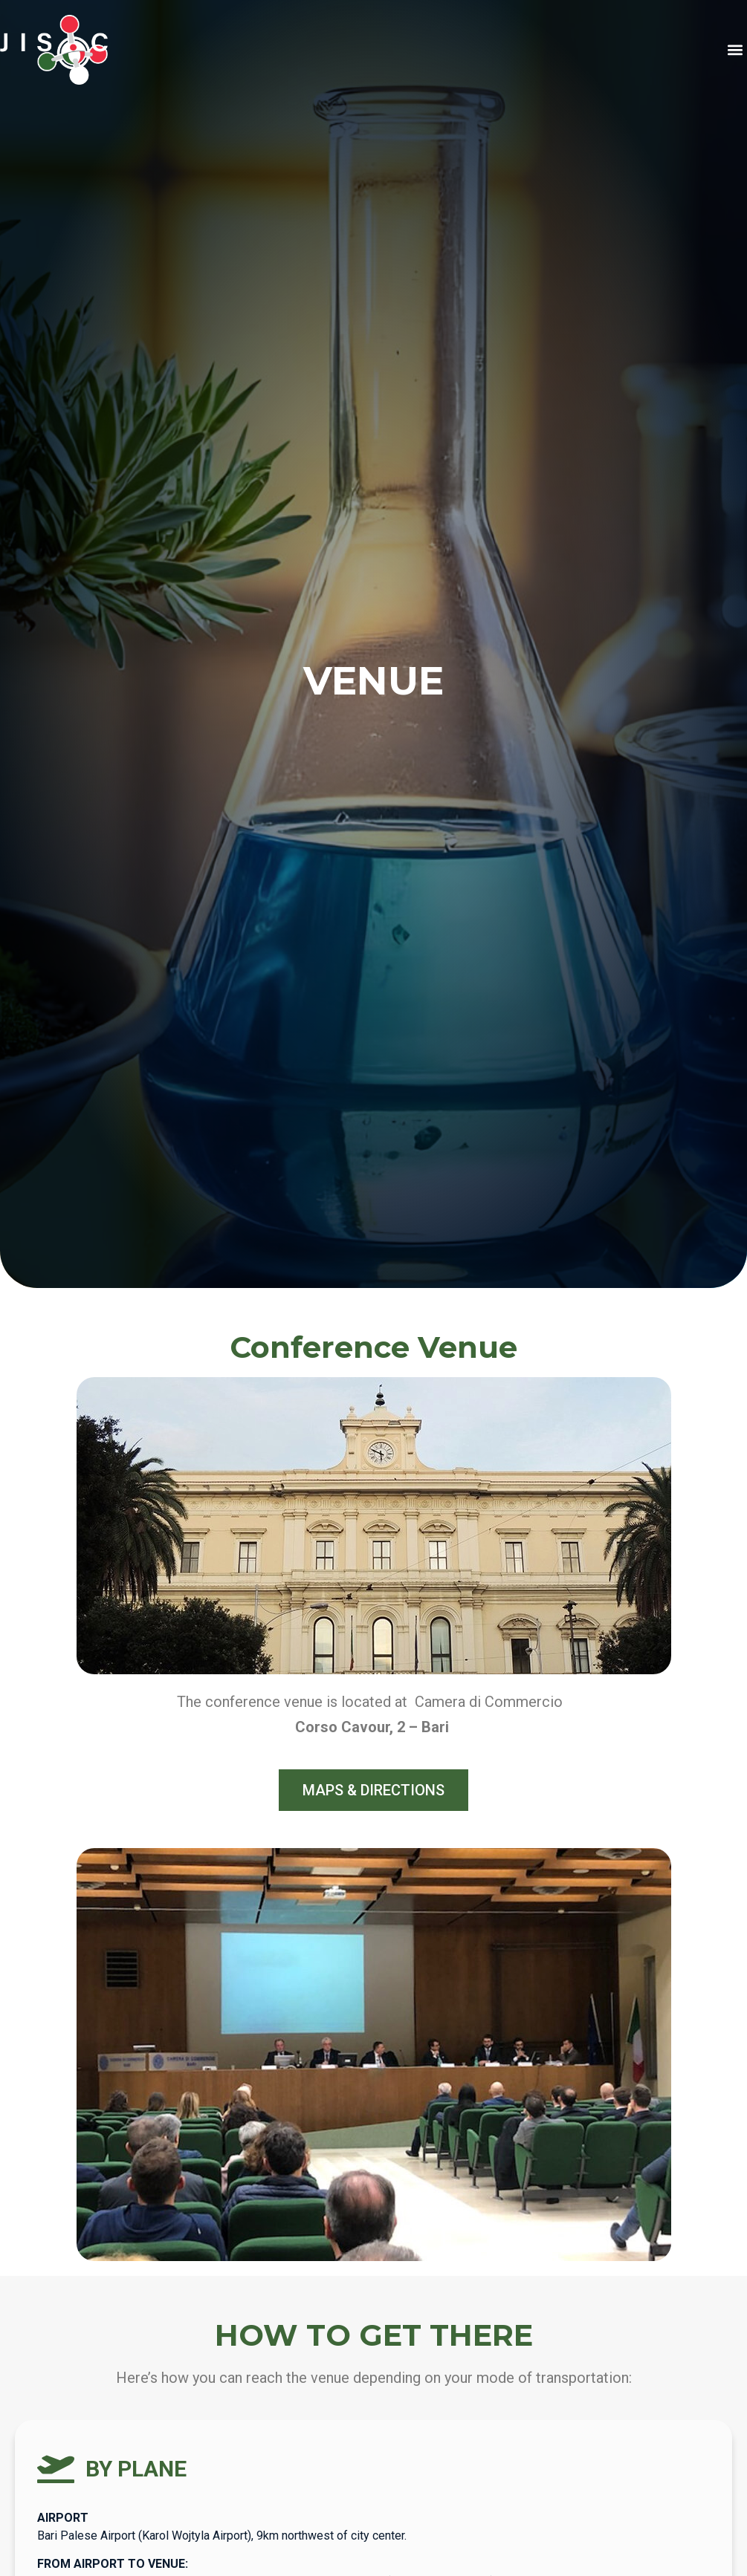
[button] (734, 50)
